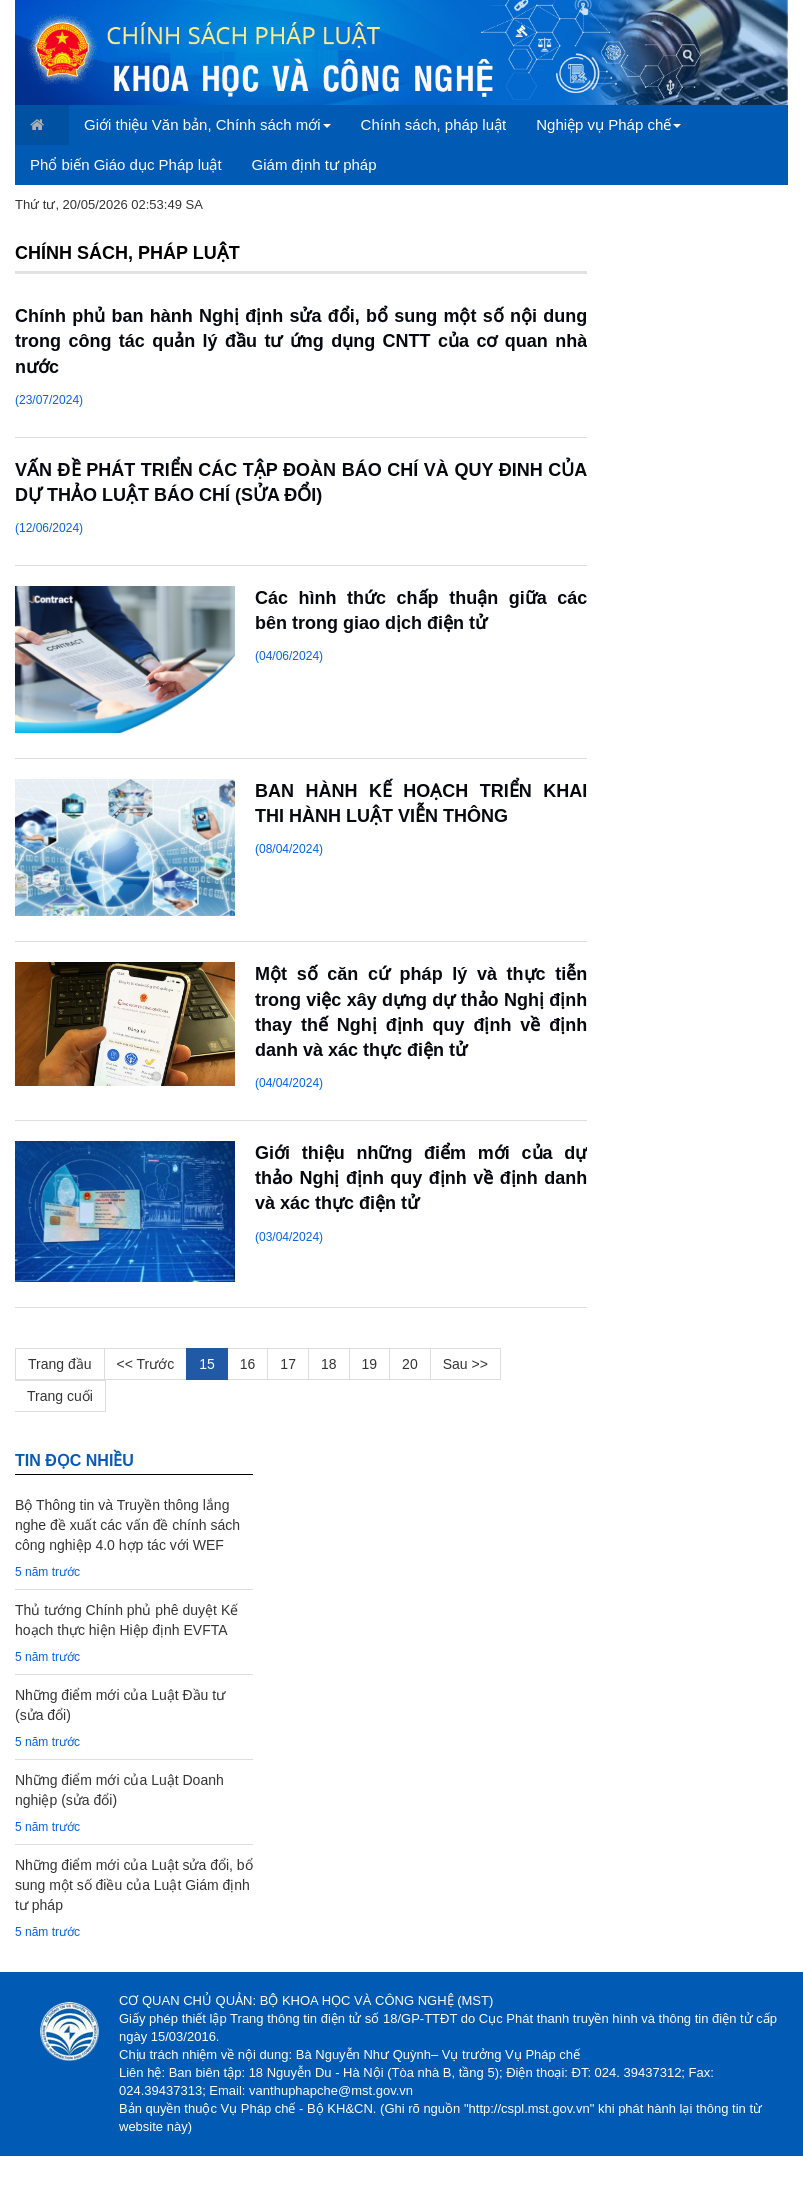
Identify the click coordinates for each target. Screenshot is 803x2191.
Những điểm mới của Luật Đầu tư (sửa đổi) (120, 1705)
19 (370, 1364)
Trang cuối (60, 1396)
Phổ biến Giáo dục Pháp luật (126, 164)
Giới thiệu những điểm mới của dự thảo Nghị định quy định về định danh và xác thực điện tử (421, 1178)
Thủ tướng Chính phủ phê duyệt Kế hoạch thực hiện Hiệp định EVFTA (126, 1620)
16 (248, 1364)
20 (410, 1364)
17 (288, 1364)
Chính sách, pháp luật (434, 124)
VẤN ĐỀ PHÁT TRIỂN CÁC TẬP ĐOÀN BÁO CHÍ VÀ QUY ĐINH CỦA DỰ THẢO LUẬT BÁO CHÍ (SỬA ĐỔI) (301, 482)
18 (329, 1364)
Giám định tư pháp (314, 164)
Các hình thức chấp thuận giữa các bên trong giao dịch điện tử (421, 610)
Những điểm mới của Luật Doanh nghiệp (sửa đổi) (119, 1790)
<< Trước (146, 1364)
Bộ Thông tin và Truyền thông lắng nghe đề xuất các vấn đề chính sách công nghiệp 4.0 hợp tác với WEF (127, 1525)
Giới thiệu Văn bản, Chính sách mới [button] (207, 124)
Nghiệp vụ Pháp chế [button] (608, 124)
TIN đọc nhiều (74, 1460)
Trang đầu (60, 1364)
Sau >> (465, 1364)
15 (207, 1364)
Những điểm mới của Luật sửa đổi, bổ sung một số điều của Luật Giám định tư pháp (134, 1885)
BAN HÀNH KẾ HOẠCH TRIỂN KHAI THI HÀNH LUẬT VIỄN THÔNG (421, 803)
